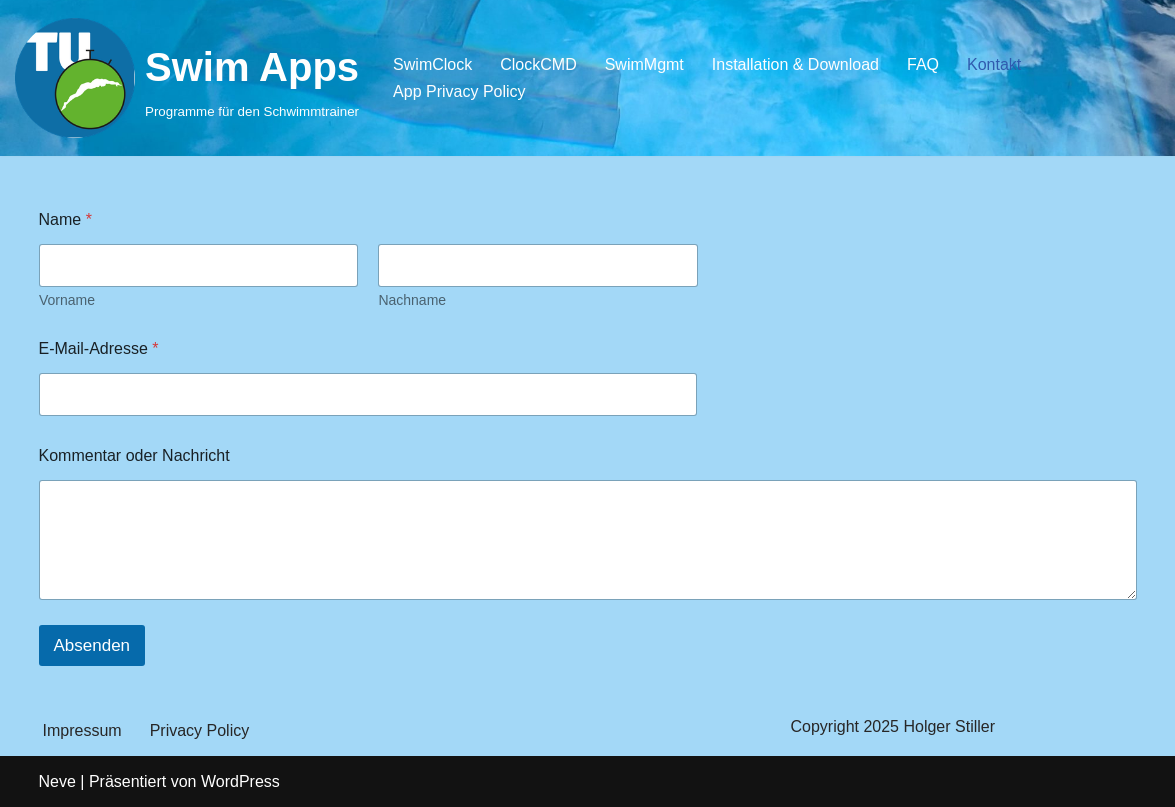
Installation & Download (795, 64)
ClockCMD (538, 64)
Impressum (82, 730)
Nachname (412, 300)
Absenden (92, 645)
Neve (57, 781)
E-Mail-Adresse (99, 348)
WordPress (240, 781)
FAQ (923, 64)
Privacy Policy (200, 730)
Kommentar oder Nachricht (134, 455)
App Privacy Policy (459, 91)
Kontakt (994, 64)
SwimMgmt (644, 64)
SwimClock (432, 64)
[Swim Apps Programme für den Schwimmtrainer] (187, 78)
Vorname (67, 300)
